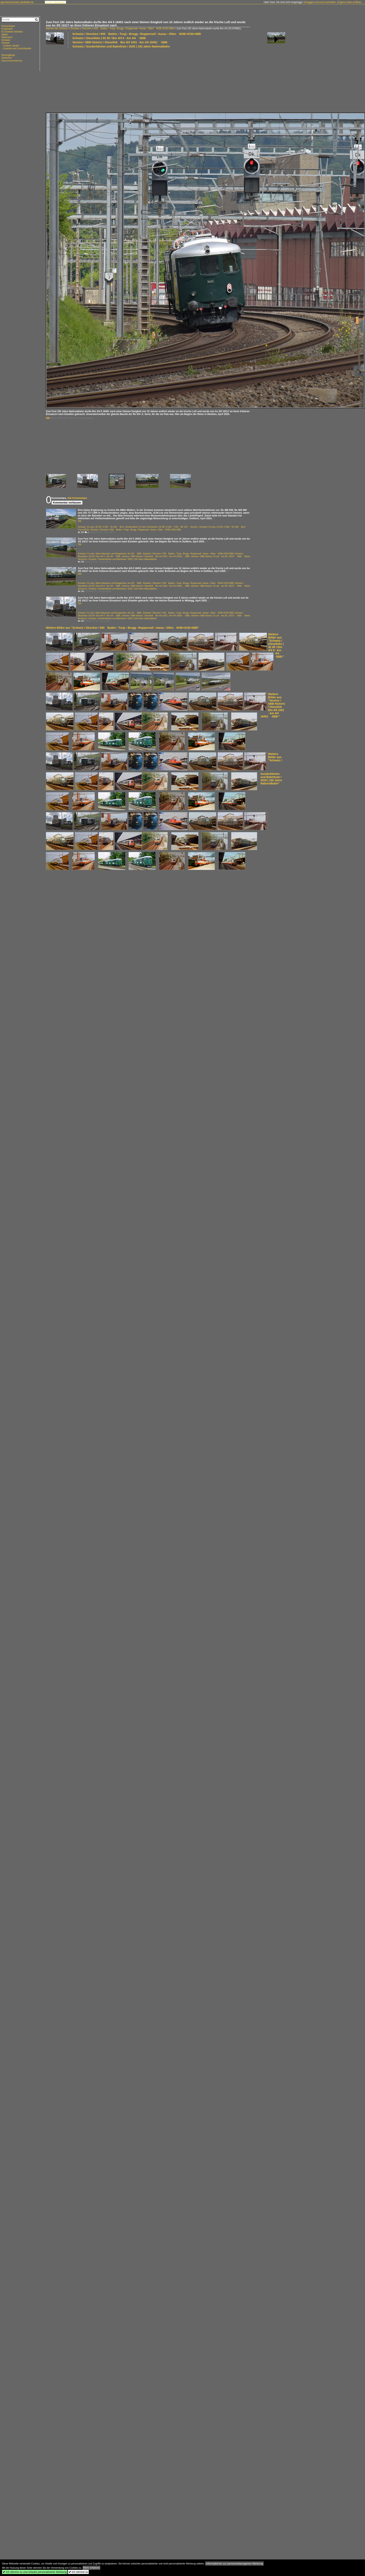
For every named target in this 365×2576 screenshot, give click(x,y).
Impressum (59, 2)
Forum (49, 2)
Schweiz (74, 28)
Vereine (5, 42)
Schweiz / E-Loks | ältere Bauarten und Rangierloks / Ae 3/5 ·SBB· (110, 553)
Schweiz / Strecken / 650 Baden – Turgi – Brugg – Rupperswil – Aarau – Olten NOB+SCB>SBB (136, 33)
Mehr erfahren (91, 2567)
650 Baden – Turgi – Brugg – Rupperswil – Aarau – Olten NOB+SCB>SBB (134, 28)
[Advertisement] (73, 80)
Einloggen (308, 2)
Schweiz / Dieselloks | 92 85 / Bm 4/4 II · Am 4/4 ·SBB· (109, 38)
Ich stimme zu (78, 2571)
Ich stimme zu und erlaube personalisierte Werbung (35, 2571)
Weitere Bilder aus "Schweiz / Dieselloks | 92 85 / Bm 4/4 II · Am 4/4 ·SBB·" (276, 645)
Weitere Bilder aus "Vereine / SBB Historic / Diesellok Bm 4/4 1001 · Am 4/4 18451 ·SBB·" (272, 705)
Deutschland (8, 26)
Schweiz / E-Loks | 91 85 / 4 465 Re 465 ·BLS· (101, 527)
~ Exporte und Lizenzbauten (16, 48)
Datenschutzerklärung (11, 60)
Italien (4, 34)
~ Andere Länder (10, 45)
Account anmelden (326, 2)
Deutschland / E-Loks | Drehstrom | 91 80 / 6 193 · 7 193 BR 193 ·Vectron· (161, 527)
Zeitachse (6, 57)
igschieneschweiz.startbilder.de (17, 2)
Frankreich (7, 29)
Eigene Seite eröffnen (349, 2)
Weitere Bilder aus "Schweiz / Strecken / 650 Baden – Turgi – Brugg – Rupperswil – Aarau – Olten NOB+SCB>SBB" (122, 627)
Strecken (86, 28)
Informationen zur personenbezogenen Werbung (234, 2563)
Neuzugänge (8, 55)
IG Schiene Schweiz (12, 31)
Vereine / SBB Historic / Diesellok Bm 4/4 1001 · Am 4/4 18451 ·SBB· (120, 42)
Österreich (6, 37)
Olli (48, 418)
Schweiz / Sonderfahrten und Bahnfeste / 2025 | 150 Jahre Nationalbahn (121, 46)
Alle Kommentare (77, 498)
